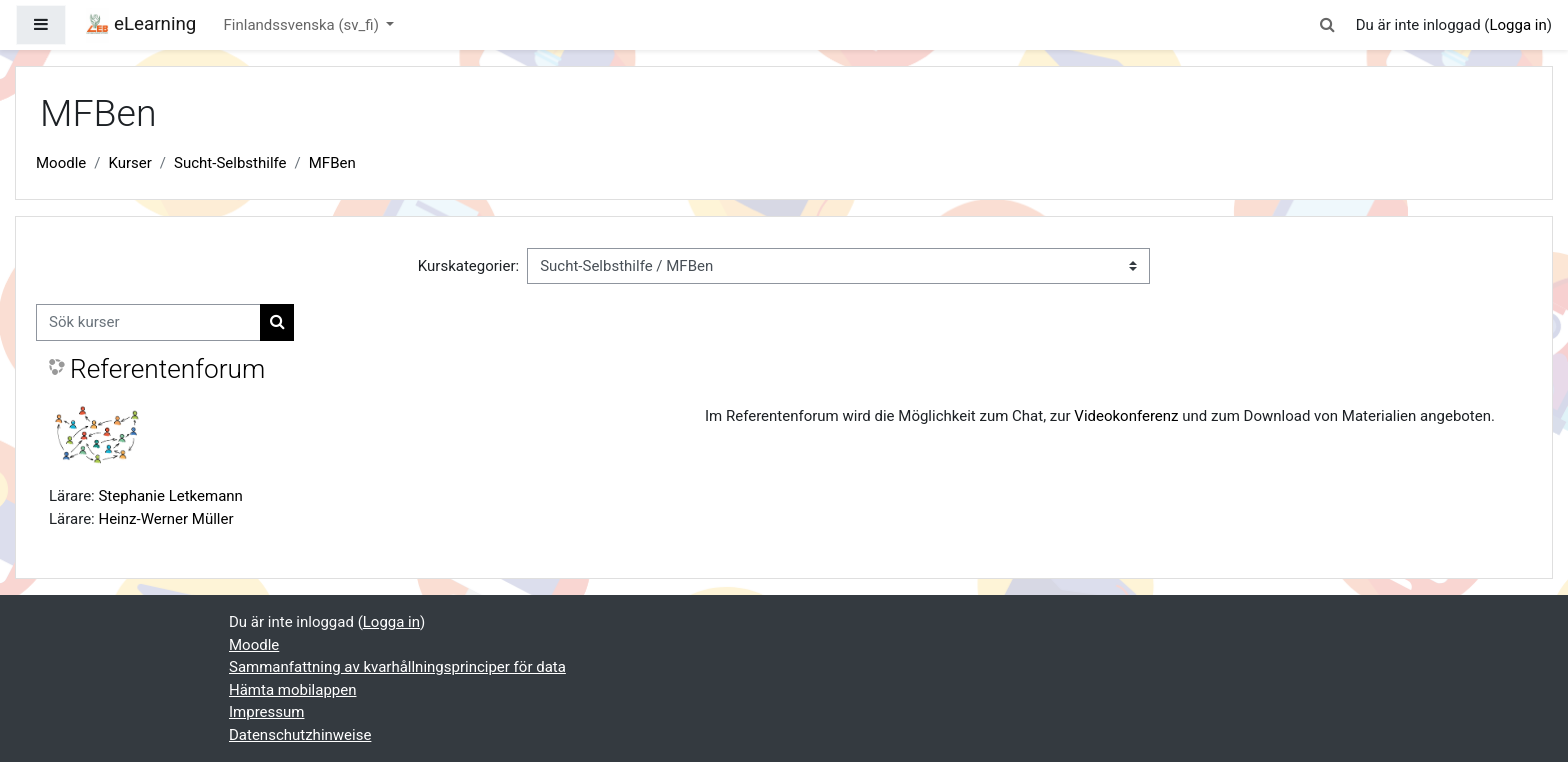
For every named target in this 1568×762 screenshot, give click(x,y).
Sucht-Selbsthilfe (230, 163)
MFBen (332, 163)
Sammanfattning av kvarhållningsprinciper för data (397, 667)
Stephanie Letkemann (170, 496)
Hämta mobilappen (292, 690)
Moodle (61, 163)
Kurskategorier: (468, 266)
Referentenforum (167, 369)
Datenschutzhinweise (300, 735)
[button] (1328, 25)
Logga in (1517, 25)
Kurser (129, 163)
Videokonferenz (1126, 416)
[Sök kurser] (148, 322)
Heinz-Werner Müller (165, 519)
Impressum (266, 712)
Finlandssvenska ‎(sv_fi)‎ (303, 25)
